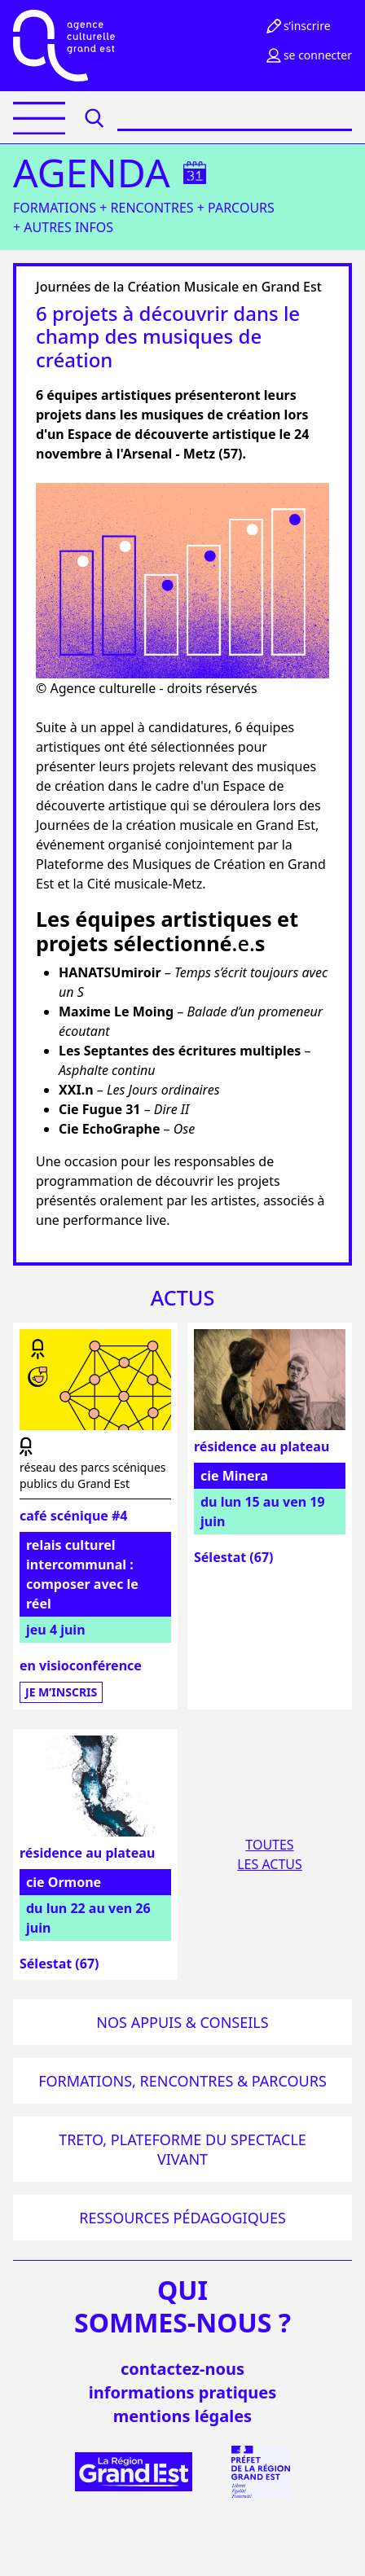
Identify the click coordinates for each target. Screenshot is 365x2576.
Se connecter (308, 55)
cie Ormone (63, 1882)
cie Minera (234, 1476)
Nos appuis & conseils (182, 2022)
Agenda (91, 172)
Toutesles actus (269, 1854)
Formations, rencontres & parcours (182, 2081)
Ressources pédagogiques (182, 2217)
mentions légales (182, 2416)
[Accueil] (64, 45)
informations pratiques (182, 2392)
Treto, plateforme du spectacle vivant (182, 2149)
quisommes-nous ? (182, 2306)
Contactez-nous (182, 2369)
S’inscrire (297, 26)
